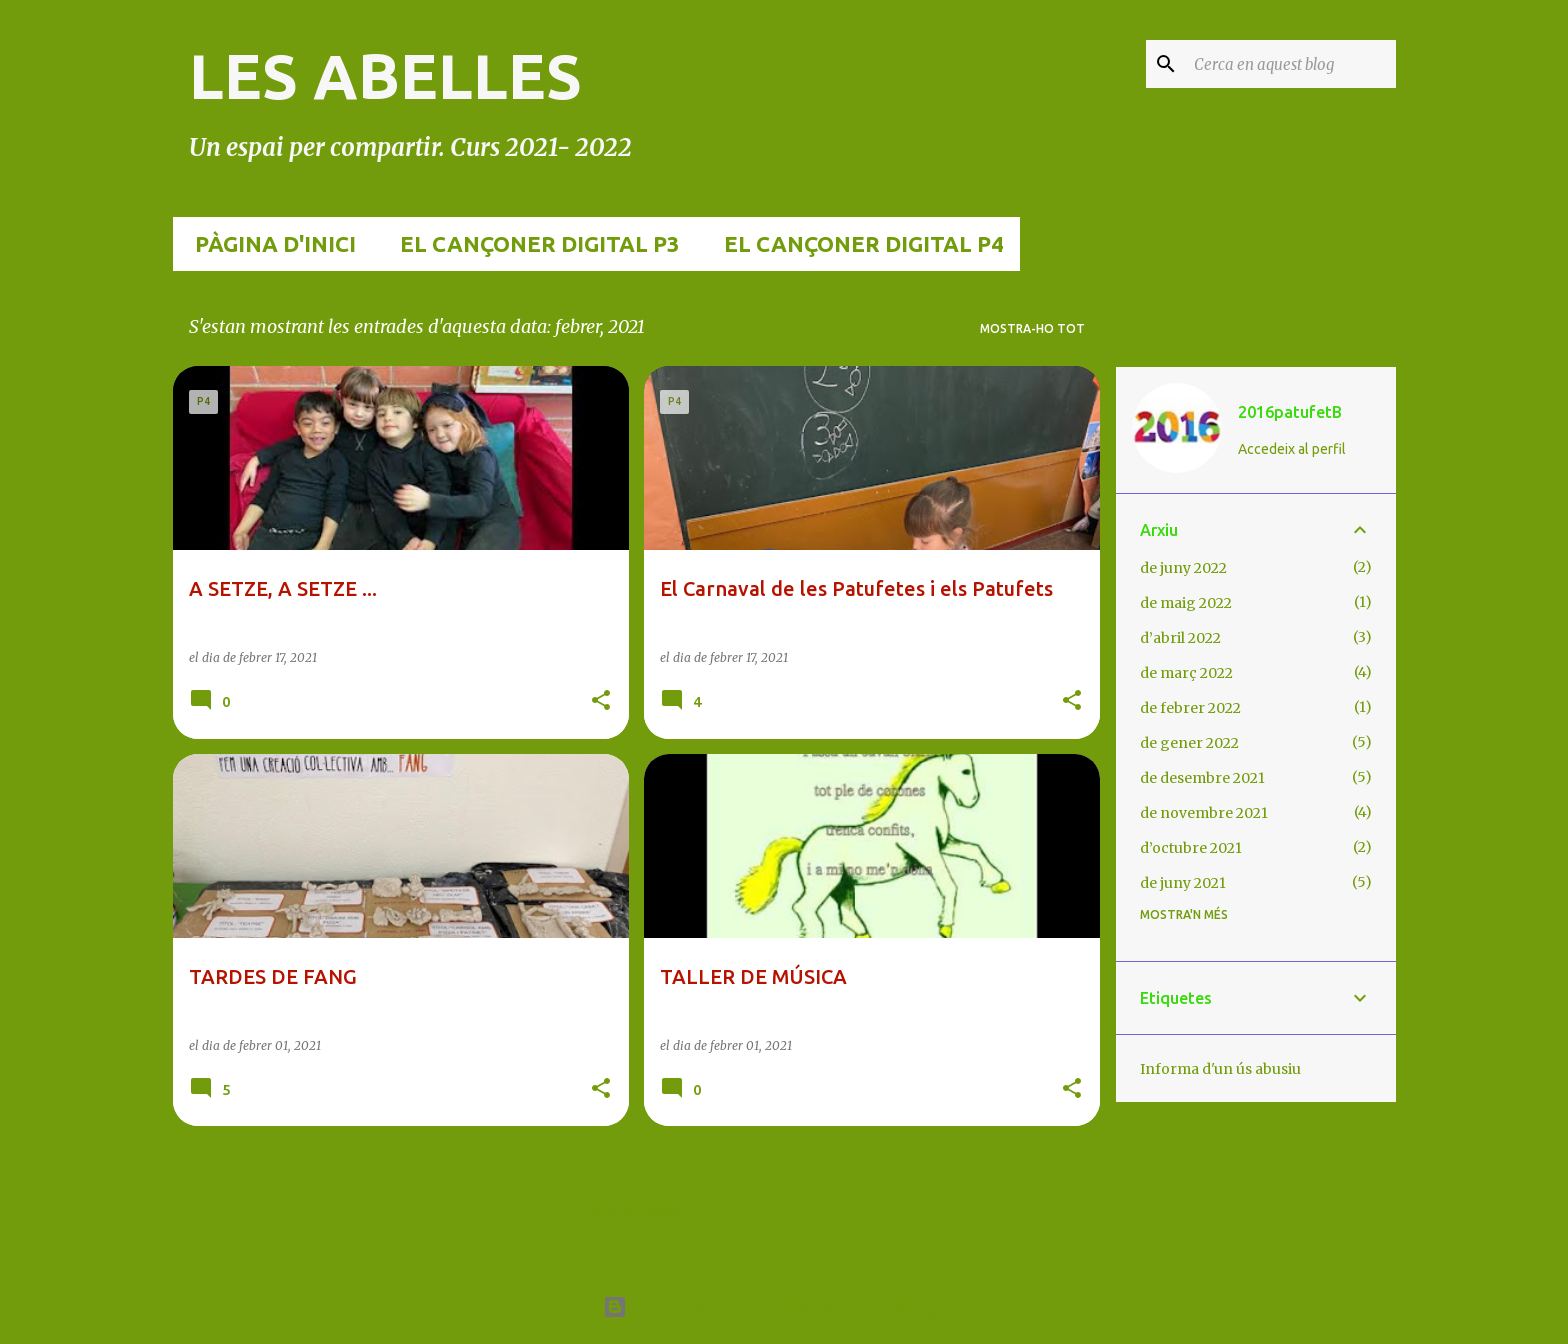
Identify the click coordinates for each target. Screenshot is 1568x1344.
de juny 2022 (1183, 568)
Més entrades (636, 1209)
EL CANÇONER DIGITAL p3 (534, 243)
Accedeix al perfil (1292, 449)
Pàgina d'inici (269, 243)
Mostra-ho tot (1032, 328)
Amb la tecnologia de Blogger (784, 1307)
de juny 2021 (1183, 883)
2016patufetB (1290, 412)
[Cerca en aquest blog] (1291, 64)
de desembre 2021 (1202, 778)
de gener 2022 (1189, 743)
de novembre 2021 (1204, 813)
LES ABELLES (385, 76)
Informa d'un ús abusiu (1220, 1069)
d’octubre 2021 (1191, 848)
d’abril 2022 (1180, 638)
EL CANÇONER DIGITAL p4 (858, 243)
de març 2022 (1186, 673)
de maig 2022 (1186, 603)
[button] (601, 701)
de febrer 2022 (1190, 708)
